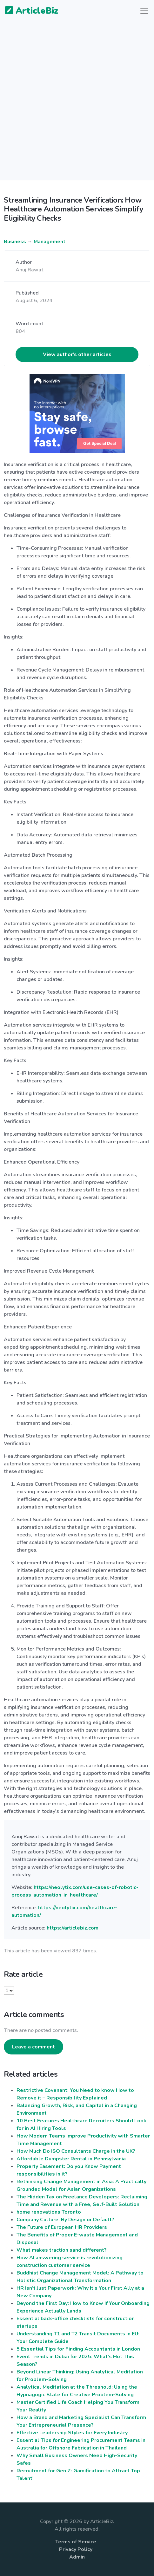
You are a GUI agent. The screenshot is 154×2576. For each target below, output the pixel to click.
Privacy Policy (75, 2549)
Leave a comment (33, 2046)
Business (15, 241)
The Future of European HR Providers (62, 2227)
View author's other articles (77, 354)
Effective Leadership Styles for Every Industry (72, 2432)
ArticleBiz (27, 11)
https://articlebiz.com (72, 1927)
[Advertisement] (77, 103)
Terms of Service (75, 2541)
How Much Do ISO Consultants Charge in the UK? (76, 2151)
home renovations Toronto (49, 2212)
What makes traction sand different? (62, 2250)
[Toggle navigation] (144, 11)
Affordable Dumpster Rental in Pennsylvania (71, 2158)
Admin (77, 2556)
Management (49, 241)
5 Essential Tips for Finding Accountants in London (78, 2349)
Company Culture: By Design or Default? (65, 2219)
